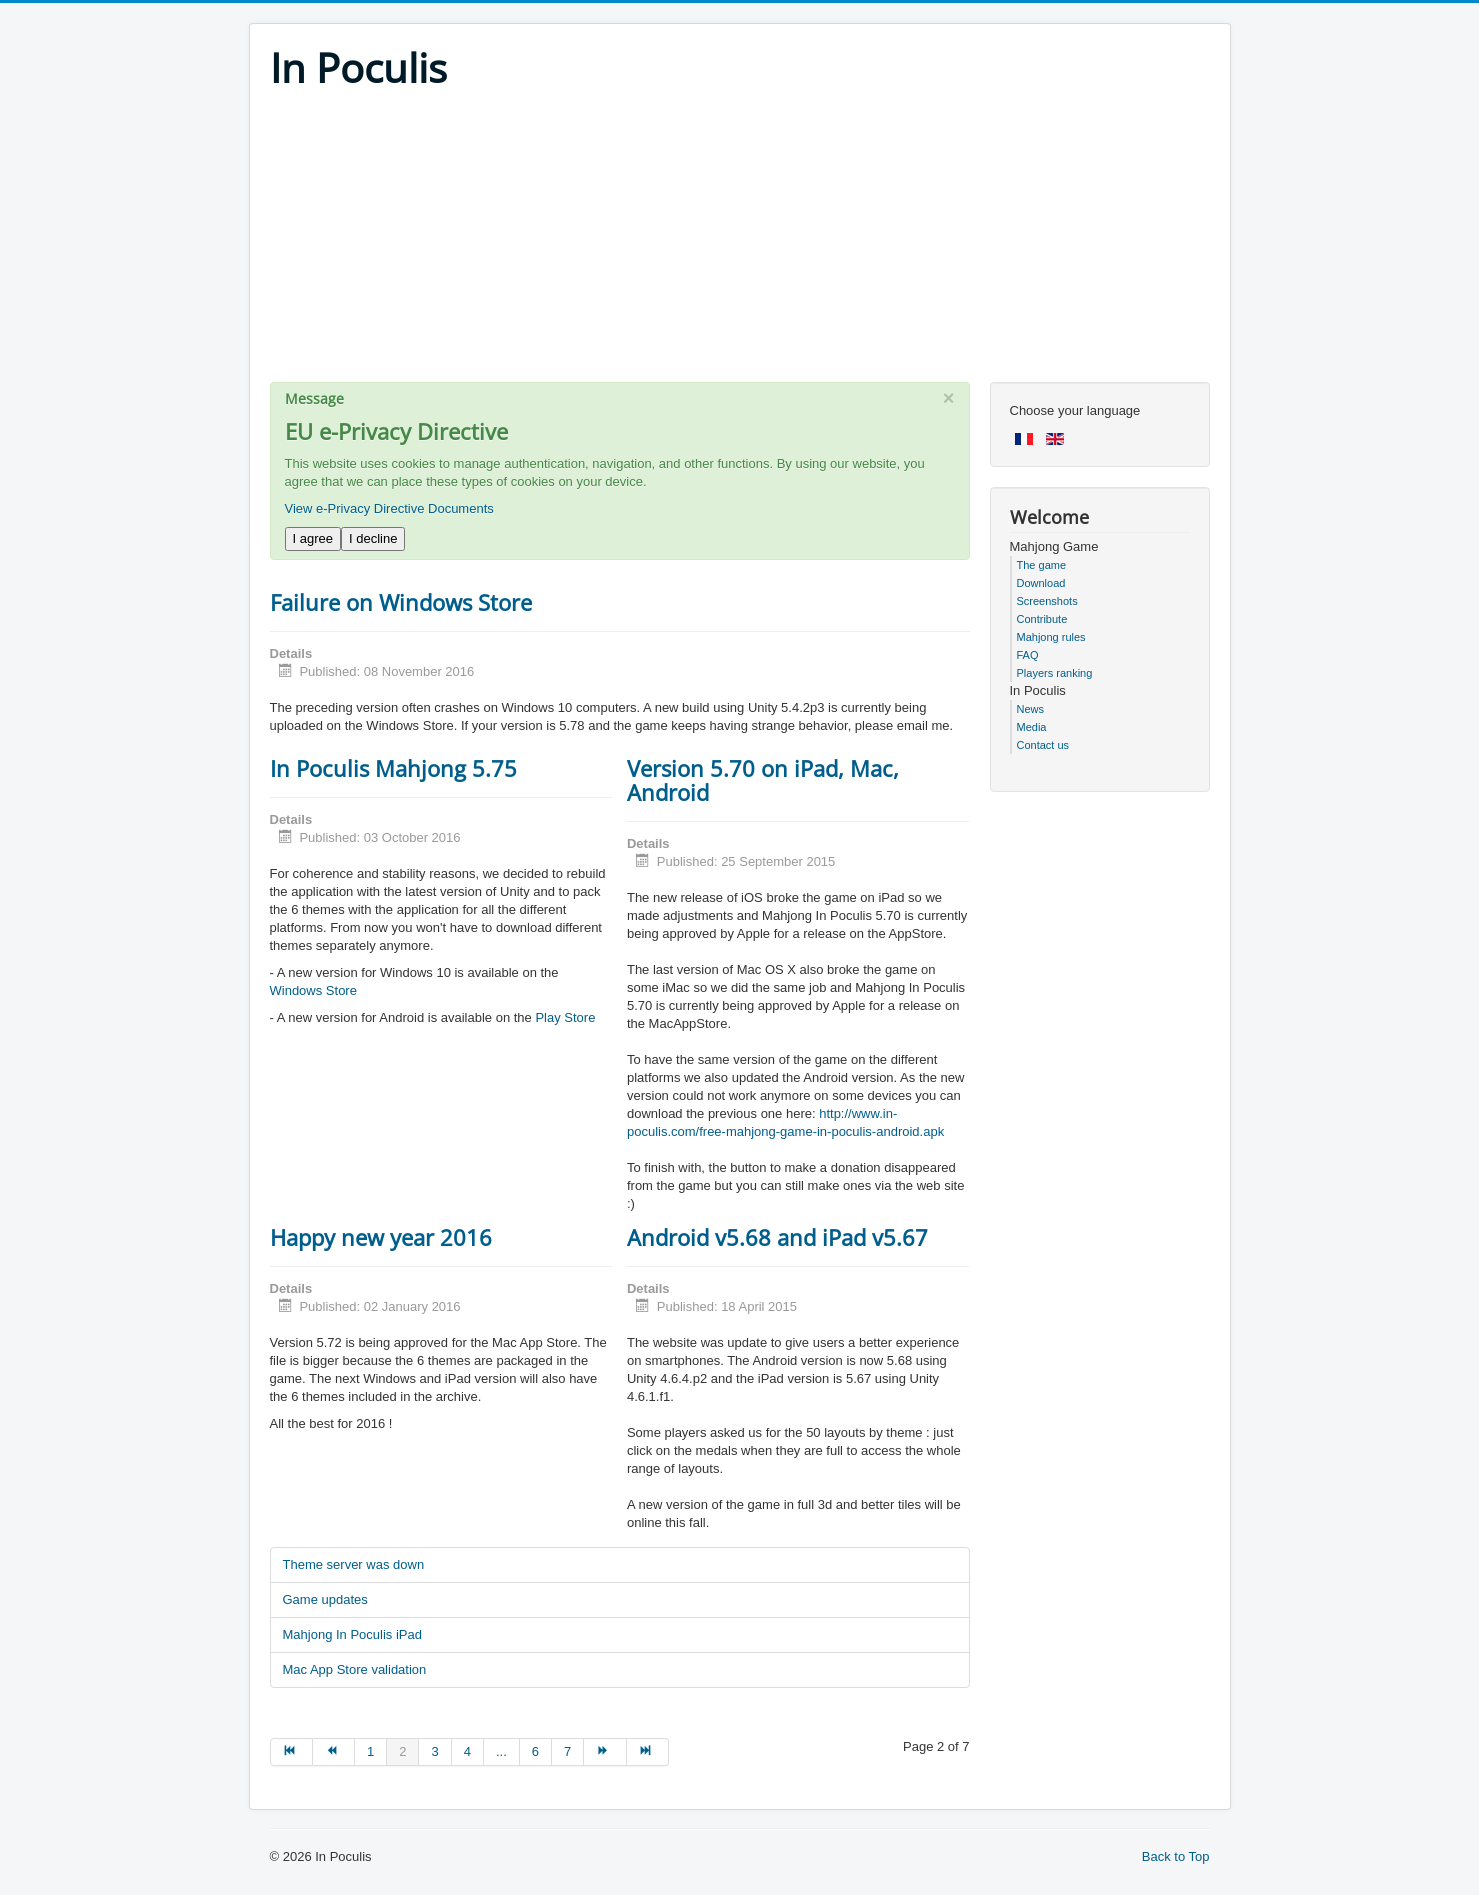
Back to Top (1176, 1856)
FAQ (1028, 655)
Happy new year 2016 (381, 1237)
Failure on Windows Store (401, 602)
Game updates (325, 1599)
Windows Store (313, 990)
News (1031, 709)
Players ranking (1055, 673)
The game (1042, 565)
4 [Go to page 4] (467, 1751)
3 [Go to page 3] (434, 1751)
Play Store (565, 1017)
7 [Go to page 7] (567, 1751)
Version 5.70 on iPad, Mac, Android (763, 780)
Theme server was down (354, 1564)
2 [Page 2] (402, 1751)
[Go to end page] (648, 1752)
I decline (373, 538)
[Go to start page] (291, 1752)
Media (1032, 727)
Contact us (1043, 745)
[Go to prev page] (334, 1752)
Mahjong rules (1051, 637)
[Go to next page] (605, 1752)
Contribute (1042, 619)
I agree (313, 538)
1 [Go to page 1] (370, 1751)
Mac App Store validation (355, 1669)
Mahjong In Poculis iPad (352, 1634)
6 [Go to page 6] (535, 1751)
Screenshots (1047, 601)
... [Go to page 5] (501, 1751)
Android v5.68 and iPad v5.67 (777, 1237)
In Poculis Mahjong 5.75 (393, 768)
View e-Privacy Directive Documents (389, 508)
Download (1041, 583)
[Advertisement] (740, 242)
